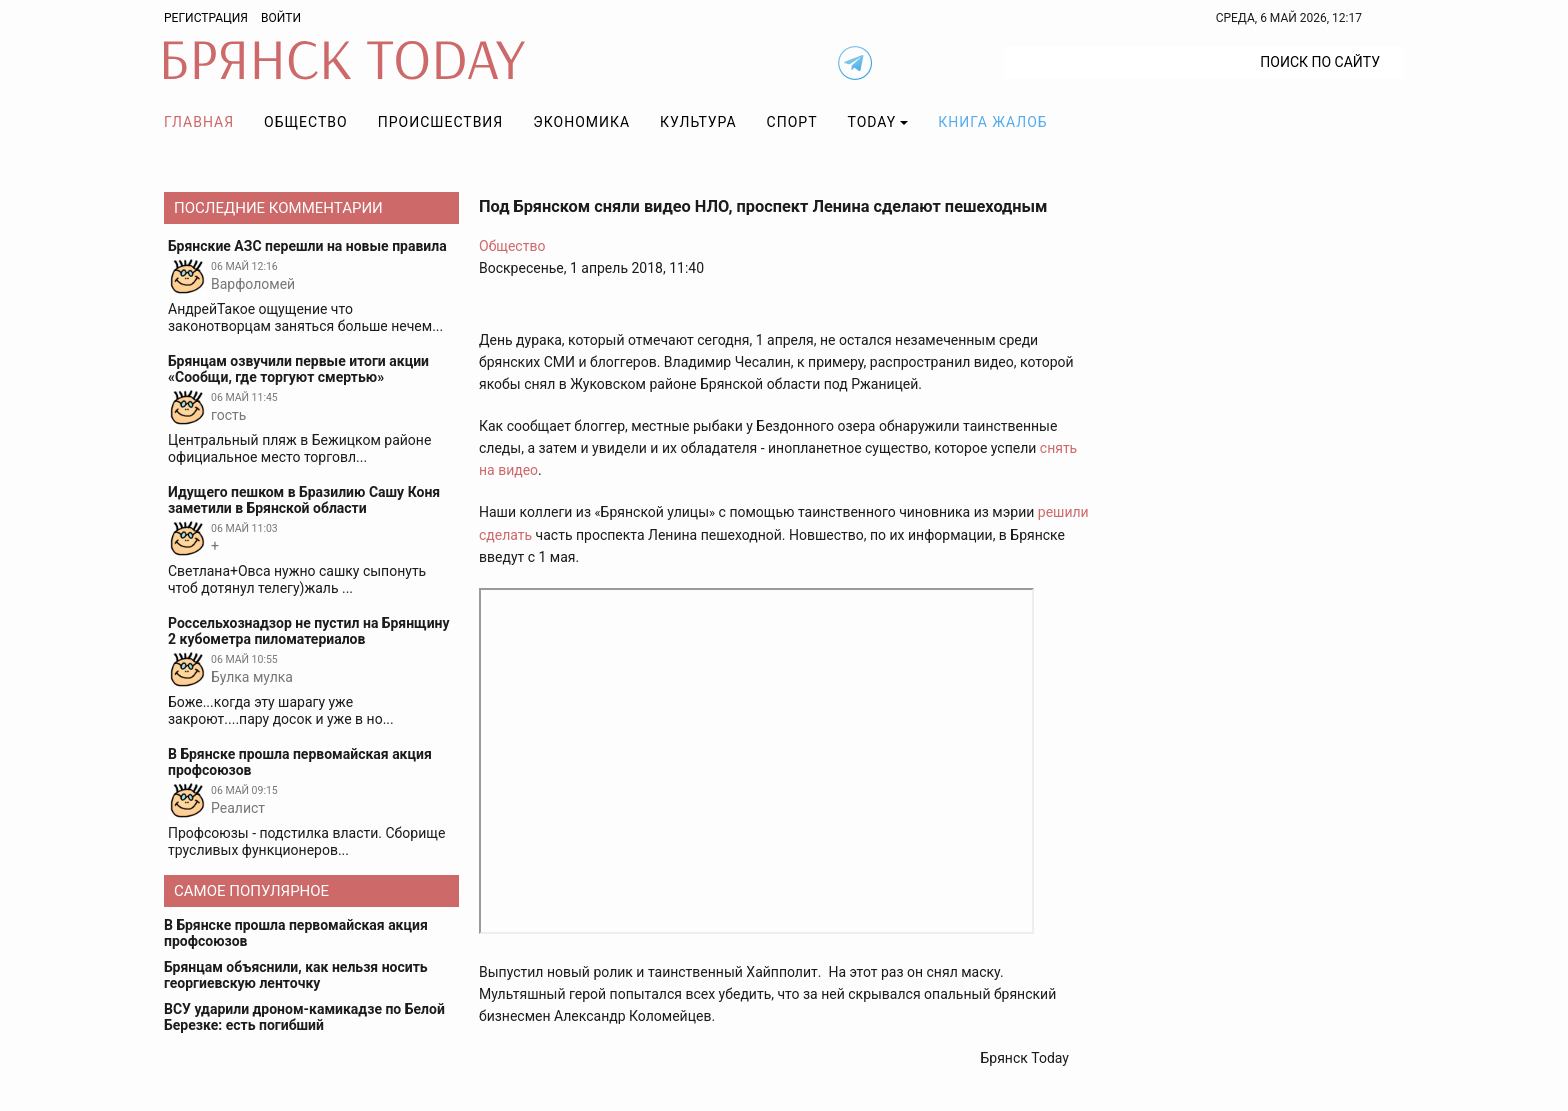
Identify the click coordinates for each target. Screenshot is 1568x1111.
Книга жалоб (992, 122)
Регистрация (206, 18)
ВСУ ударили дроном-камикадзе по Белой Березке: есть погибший (304, 1017)
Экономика (581, 122)
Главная (199, 122)
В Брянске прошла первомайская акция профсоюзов (296, 933)
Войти (281, 18)
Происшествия (441, 122)
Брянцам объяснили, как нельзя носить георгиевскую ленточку (296, 975)
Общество (306, 122)
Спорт (792, 122)
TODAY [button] (872, 122)
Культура (698, 122)
